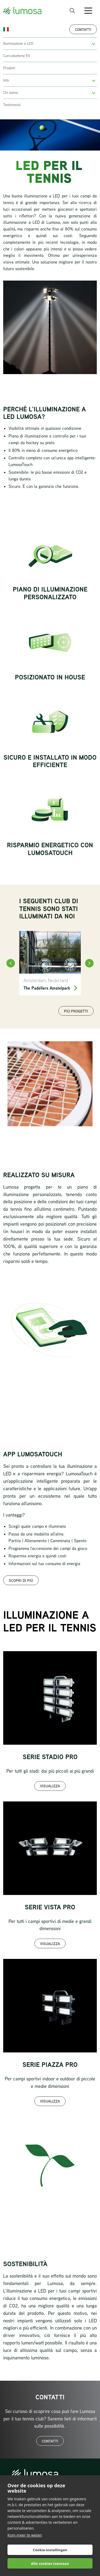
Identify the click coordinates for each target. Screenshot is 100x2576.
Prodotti (9, 68)
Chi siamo (10, 92)
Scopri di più (21, 1580)
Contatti (83, 29)
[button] (93, 44)
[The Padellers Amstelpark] (50, 963)
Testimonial (12, 104)
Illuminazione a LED (18, 43)
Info (6, 80)
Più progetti (76, 1011)
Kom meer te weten (24, 2535)
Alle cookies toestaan (50, 2563)
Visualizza (50, 1785)
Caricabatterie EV (16, 55)
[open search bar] (72, 10)
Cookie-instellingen (50, 2549)
